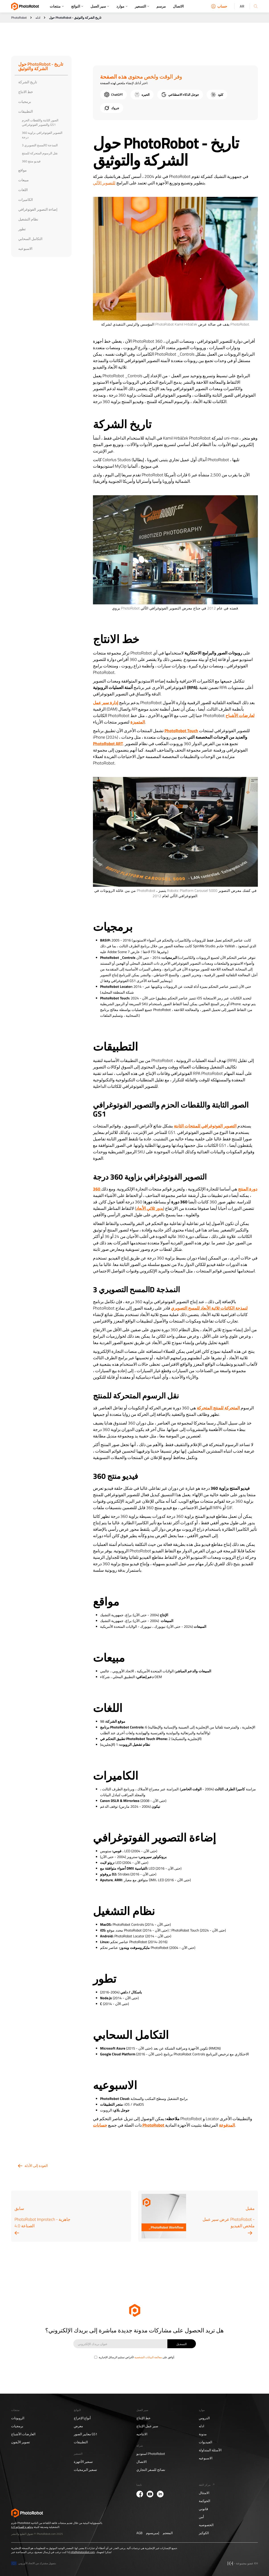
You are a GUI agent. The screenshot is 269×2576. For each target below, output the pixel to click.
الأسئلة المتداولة (210, 2450)
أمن (201, 2517)
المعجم (168, 2533)
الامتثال (204, 2493)
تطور (22, 229)
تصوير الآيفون (20, 2442)
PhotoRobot (19, 17)
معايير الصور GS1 (85, 2434)
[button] (57, 6)
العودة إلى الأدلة (36, 2165)
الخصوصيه (206, 2525)
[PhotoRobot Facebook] (139, 2494)
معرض (78, 2426)
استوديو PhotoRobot (150, 2454)
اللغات (23, 189)
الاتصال (178, 6)
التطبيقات (25, 111)
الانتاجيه (141, 2434)
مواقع (22, 170)
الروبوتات (17, 2418)
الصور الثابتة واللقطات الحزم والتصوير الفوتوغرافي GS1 (40, 122)
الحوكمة (204, 2501)
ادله (37, 17)
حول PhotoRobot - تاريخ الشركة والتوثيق (40, 66)
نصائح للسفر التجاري (150, 2470)
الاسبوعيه (25, 248)
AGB (139, 2533)
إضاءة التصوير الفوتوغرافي (37, 209)
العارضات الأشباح (23, 2434)
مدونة (203, 2434)
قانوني (203, 2509)
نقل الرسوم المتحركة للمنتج (40, 153)
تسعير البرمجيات (85, 2470)
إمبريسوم (152, 2533)
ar (242, 6)
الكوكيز (204, 2532)
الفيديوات (205, 2442)
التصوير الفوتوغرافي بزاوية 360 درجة (42, 134)
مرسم (161, 6)
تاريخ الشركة (27, 82)
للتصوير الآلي (104, 182)
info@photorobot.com (82, 2552)
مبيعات (23, 180)
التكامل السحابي (30, 238)
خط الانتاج (25, 91)
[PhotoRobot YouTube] (150, 2494)
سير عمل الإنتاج (147, 2426)
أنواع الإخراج (82, 2418)
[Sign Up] (181, 2343)
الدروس (204, 2418)
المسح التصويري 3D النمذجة (40, 145)
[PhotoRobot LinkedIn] (160, 2494)
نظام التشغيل (28, 219)
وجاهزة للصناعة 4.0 (22, 2527)
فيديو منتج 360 (31, 161)
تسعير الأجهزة (83, 2462)
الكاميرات (25, 199)
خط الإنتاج (143, 2418)
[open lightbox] (175, 258)
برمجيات (24, 101)
